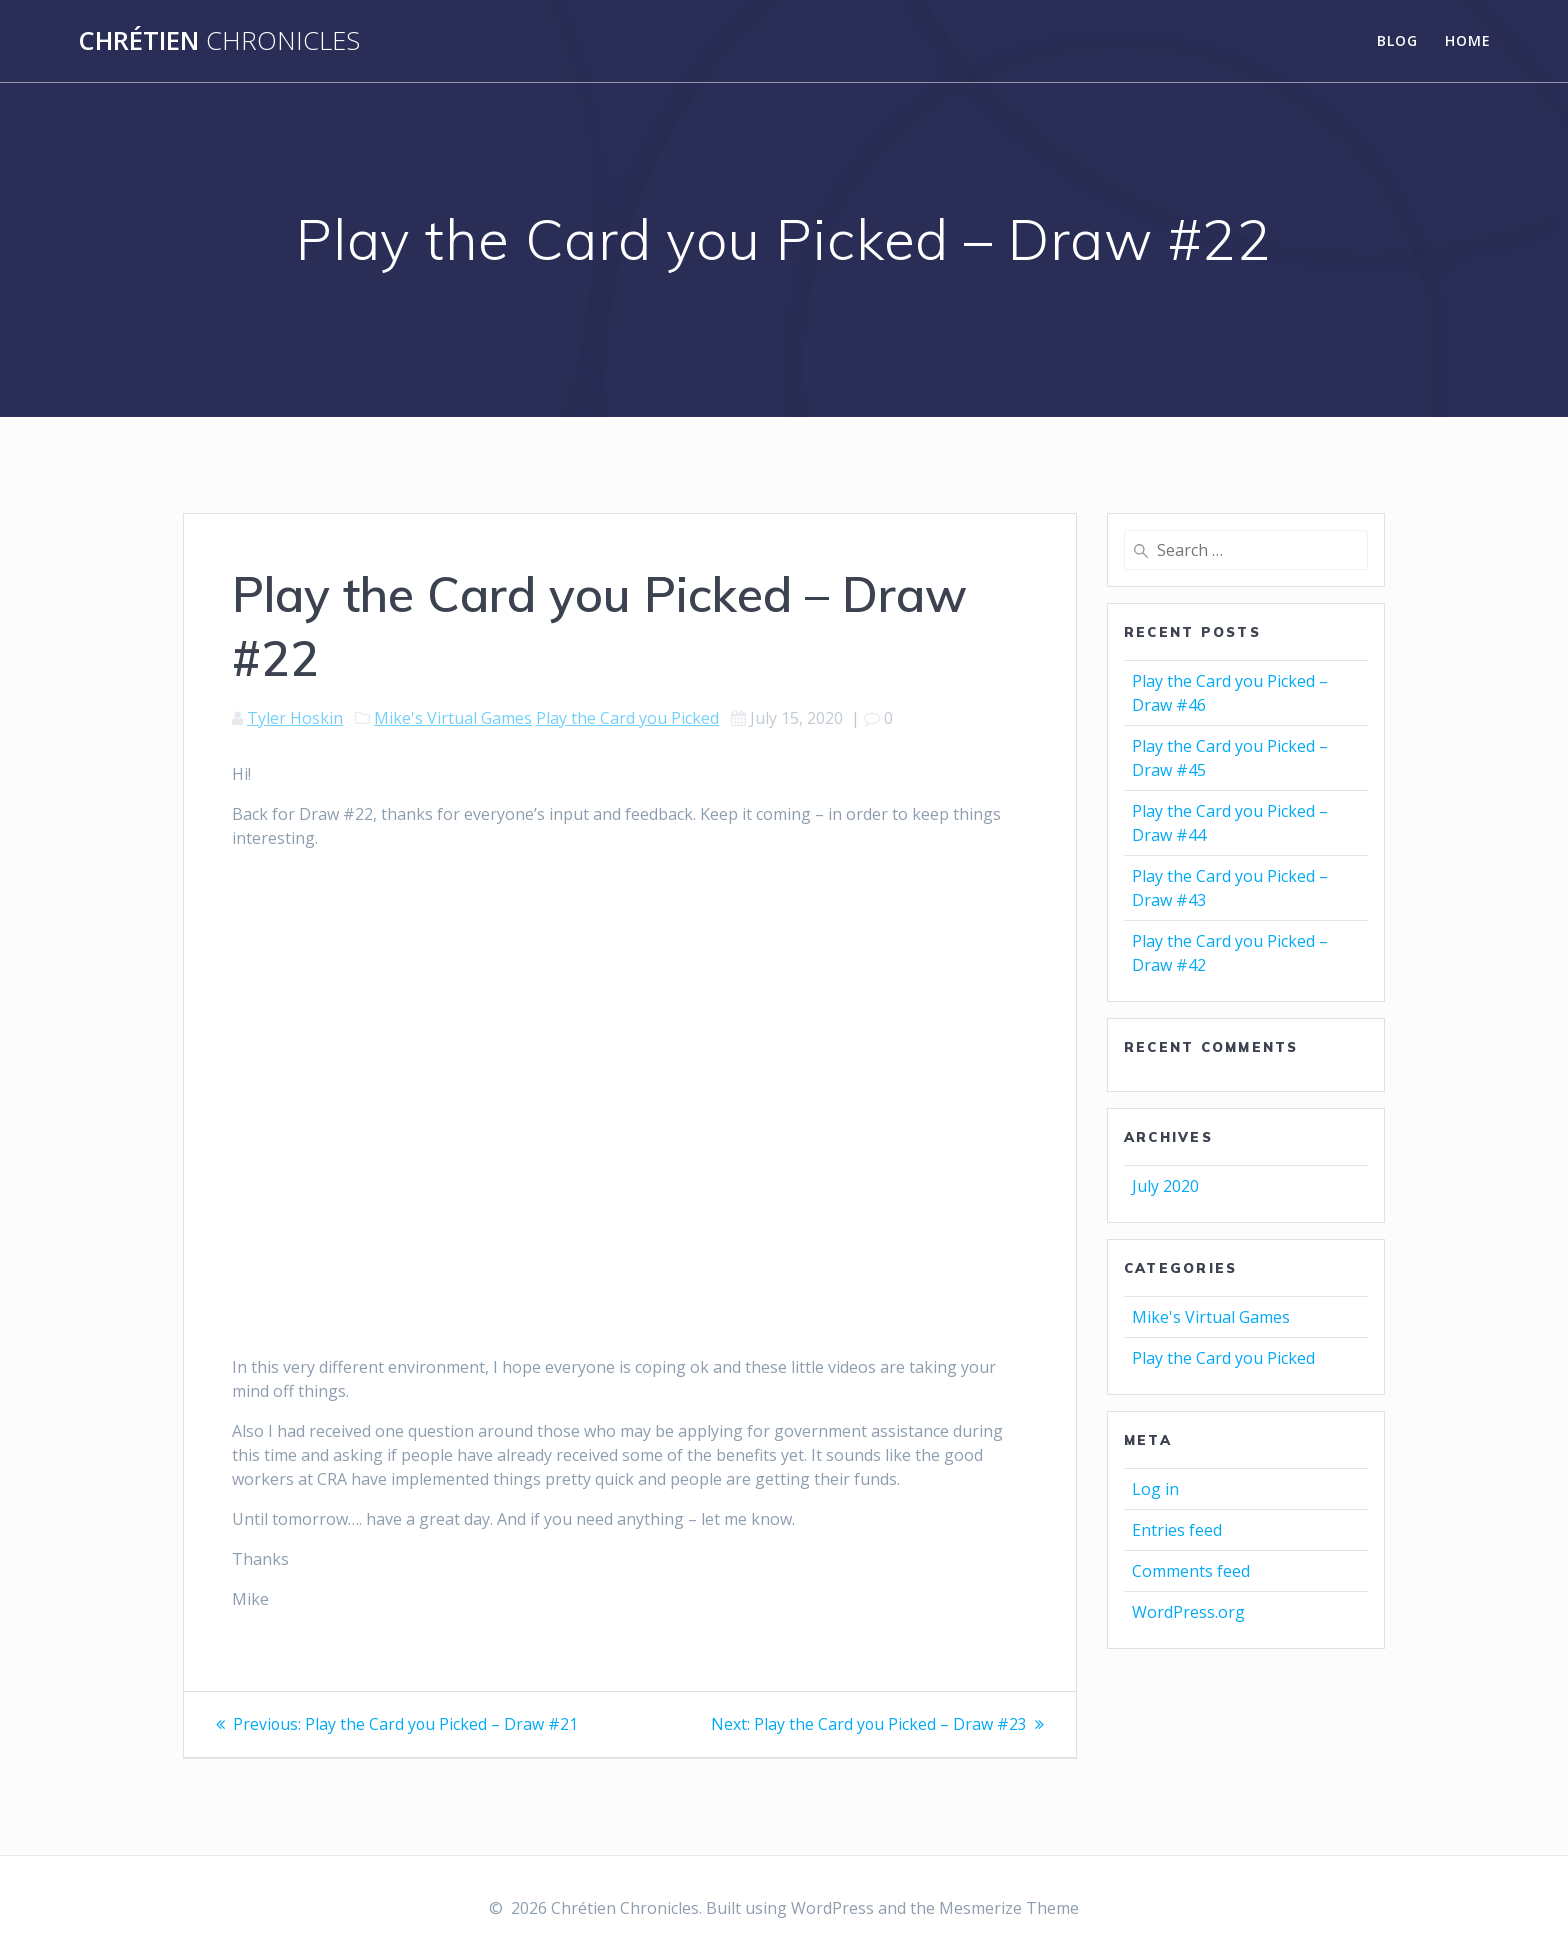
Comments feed (1191, 1571)
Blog (1397, 40)
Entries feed (1177, 1530)
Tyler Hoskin (295, 718)
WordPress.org (1188, 1612)
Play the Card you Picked (627, 718)
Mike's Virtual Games (453, 718)
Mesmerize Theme (1009, 1908)
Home (1468, 40)
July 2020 (1165, 1186)
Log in (1155, 1489)
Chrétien (219, 41)
